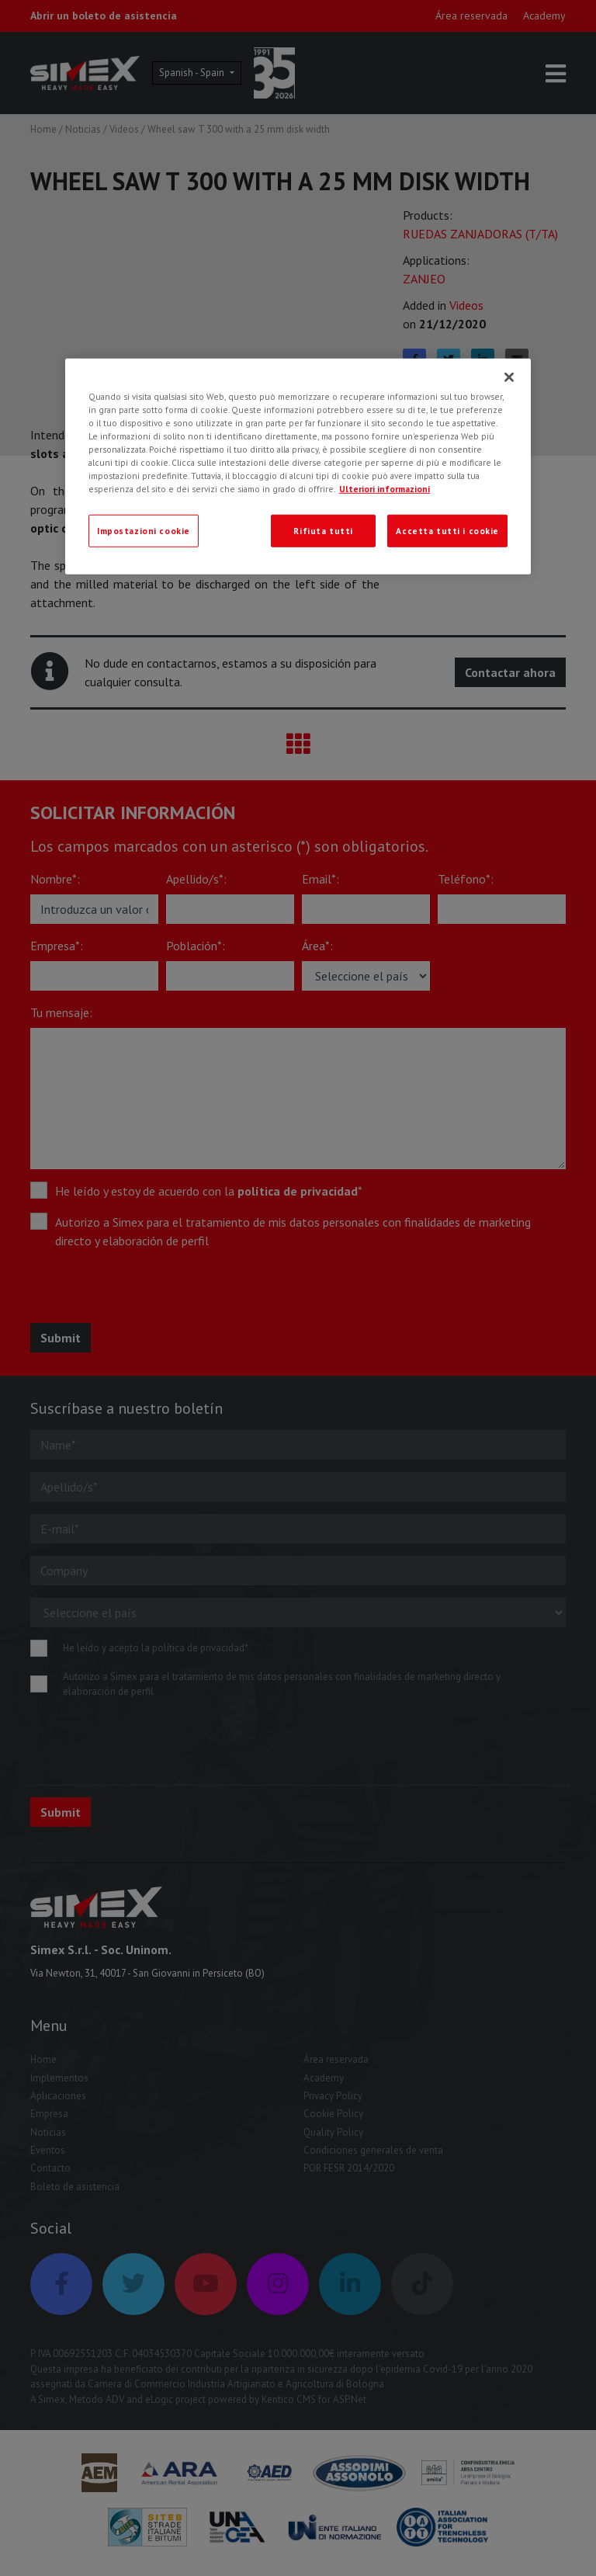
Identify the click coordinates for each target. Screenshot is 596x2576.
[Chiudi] (509, 376)
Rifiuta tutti (322, 530)
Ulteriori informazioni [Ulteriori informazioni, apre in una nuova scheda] (384, 489)
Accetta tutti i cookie (447, 530)
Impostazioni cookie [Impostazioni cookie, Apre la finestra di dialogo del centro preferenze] (143, 530)
